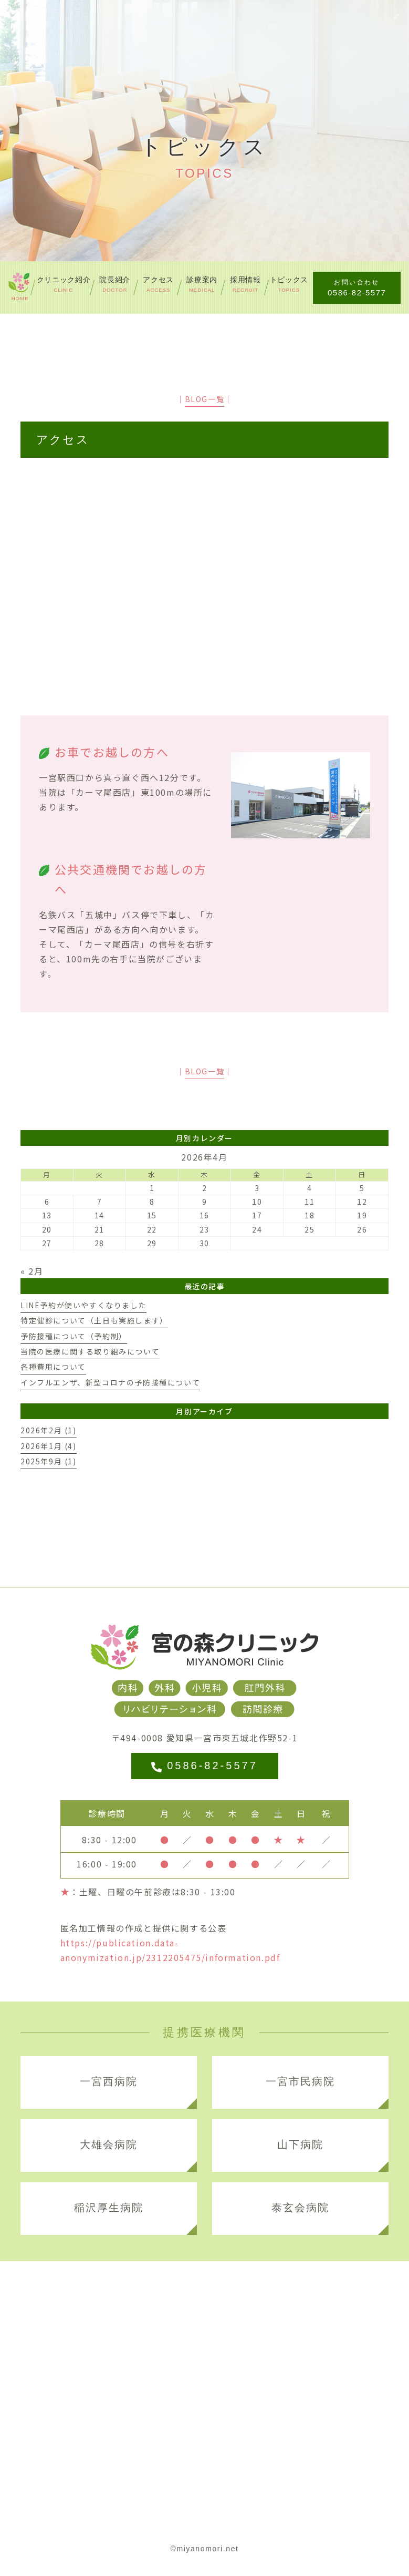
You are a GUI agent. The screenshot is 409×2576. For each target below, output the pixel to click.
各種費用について (53, 1366)
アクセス (62, 439)
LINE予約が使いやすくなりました (83, 1305)
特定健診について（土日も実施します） (94, 1320)
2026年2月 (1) (48, 1430)
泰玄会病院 (300, 2207)
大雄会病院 (109, 2144)
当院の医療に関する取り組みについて (90, 1351)
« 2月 (31, 1271)
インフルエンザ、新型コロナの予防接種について (110, 1382)
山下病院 (300, 2144)
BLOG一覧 (205, 399)
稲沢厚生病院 (108, 2207)
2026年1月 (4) (48, 1446)
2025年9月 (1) (48, 1461)
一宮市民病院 (300, 2081)
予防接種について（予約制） (73, 1336)
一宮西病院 (109, 2081)
